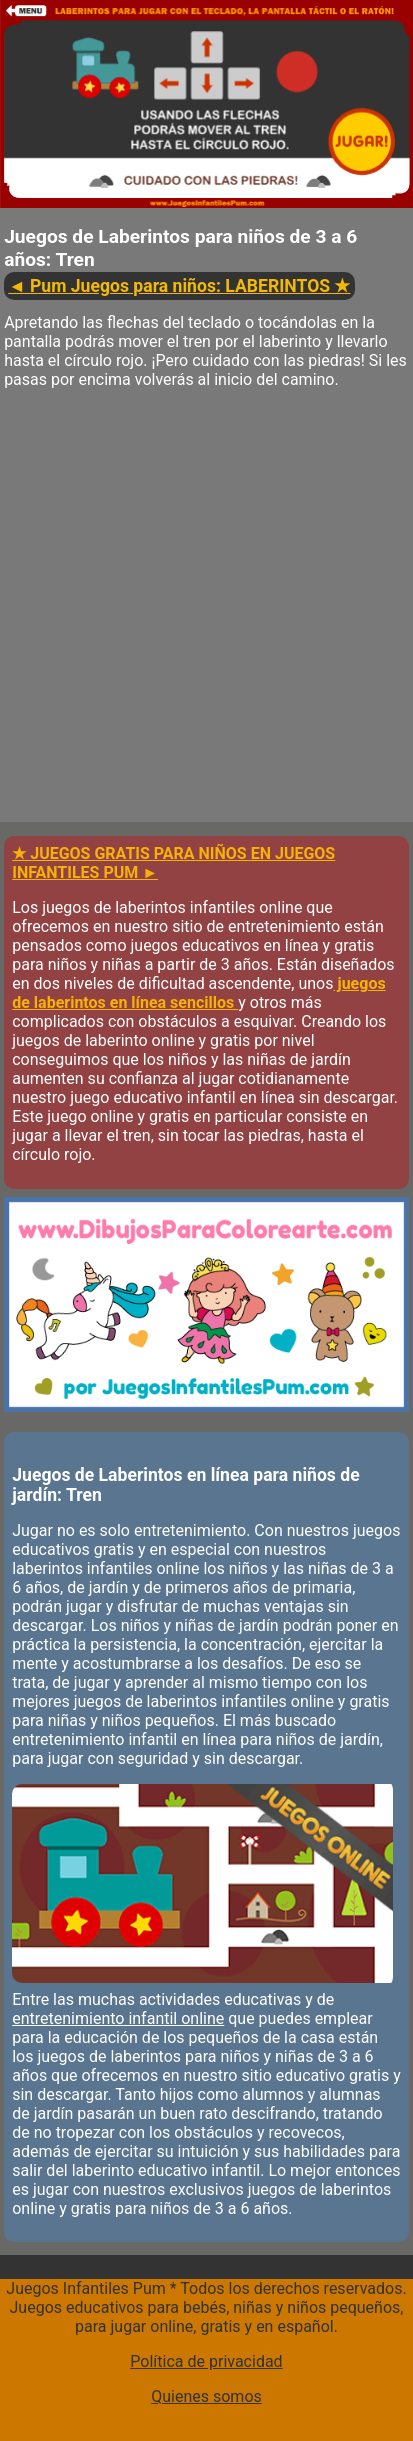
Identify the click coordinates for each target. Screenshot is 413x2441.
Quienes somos (206, 2396)
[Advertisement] (206, 615)
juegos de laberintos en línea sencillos (198, 993)
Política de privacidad (206, 2361)
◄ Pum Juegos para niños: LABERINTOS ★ (179, 286)
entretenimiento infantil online (118, 2018)
